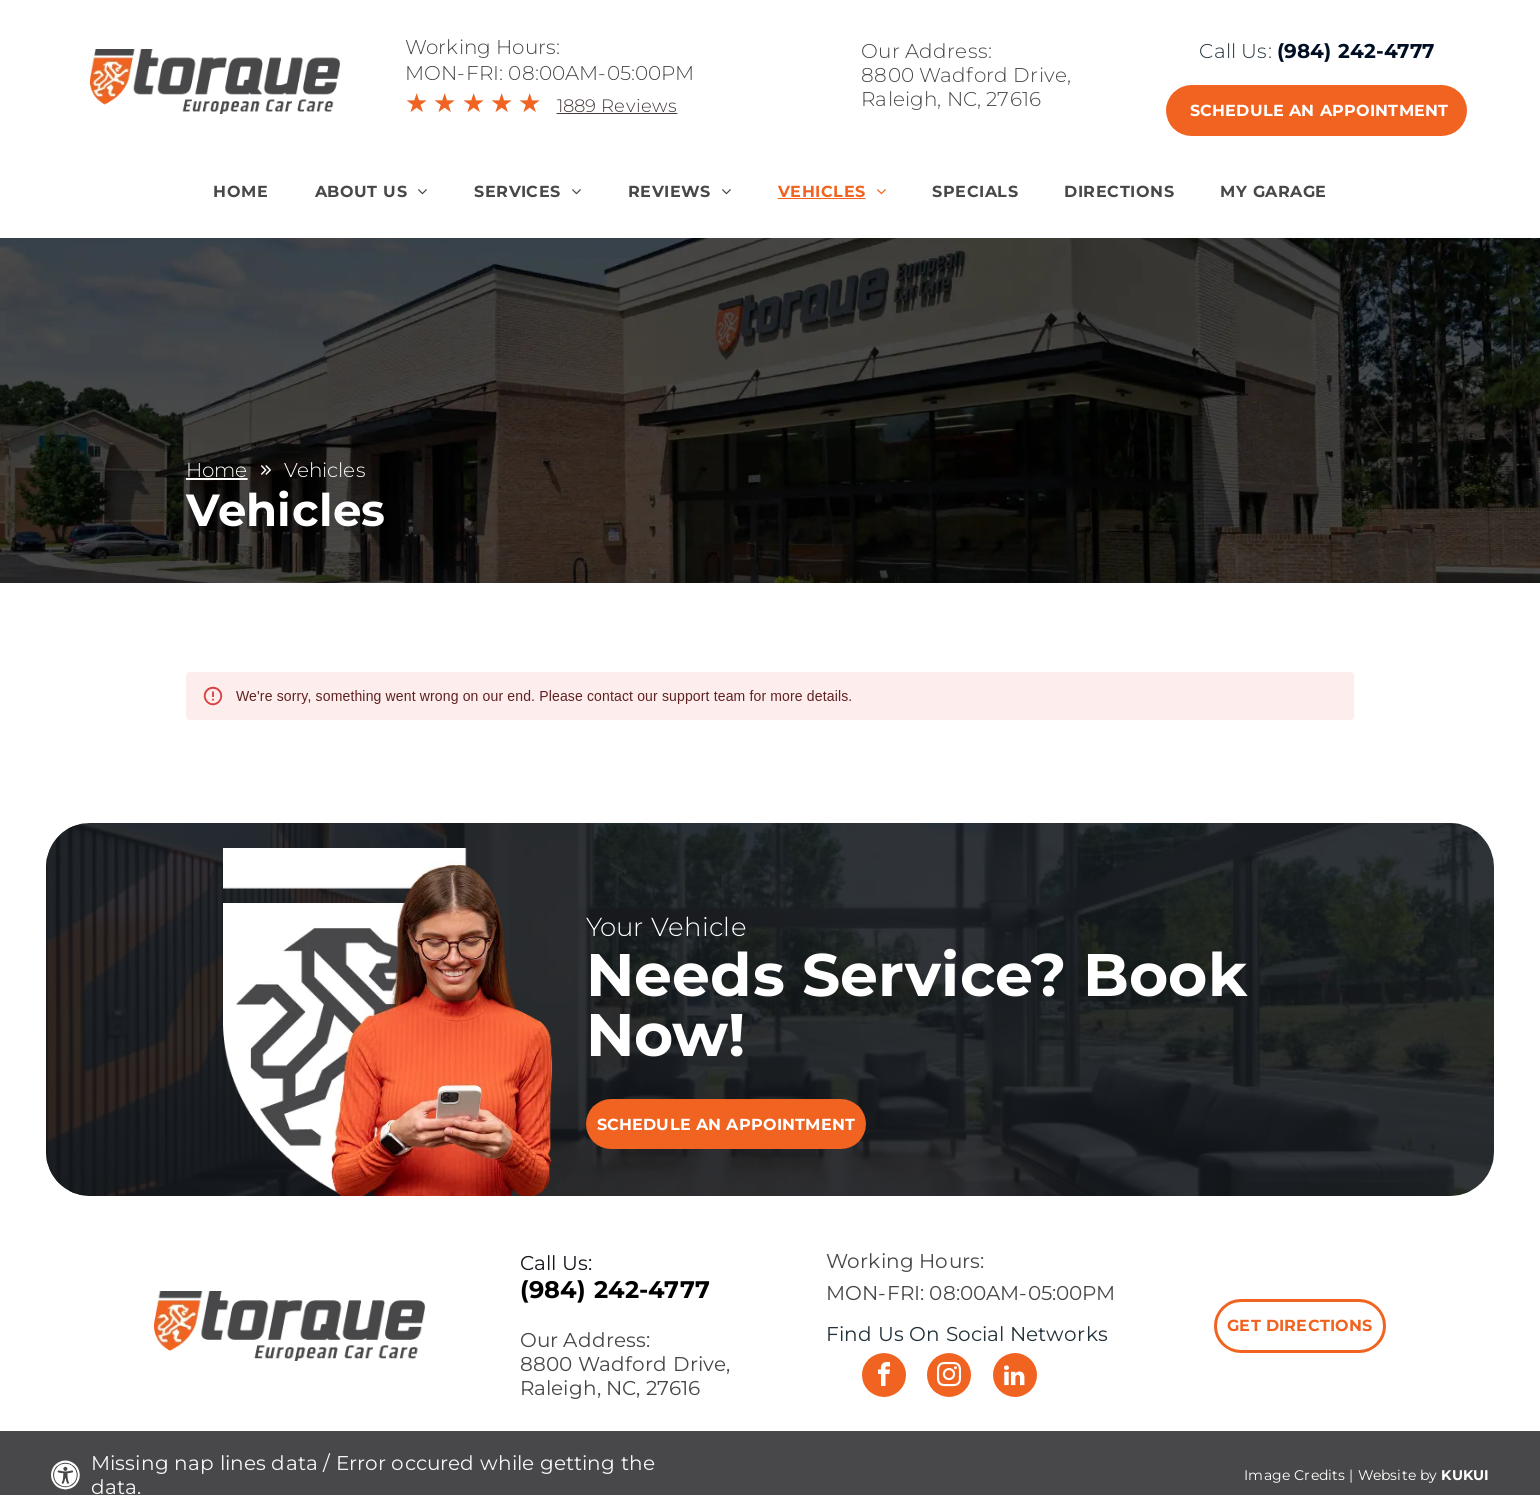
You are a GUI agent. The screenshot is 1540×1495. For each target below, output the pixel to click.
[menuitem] (240, 191)
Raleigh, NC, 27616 (951, 99)
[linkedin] (1015, 1377)
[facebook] (884, 1377)
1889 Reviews (617, 106)
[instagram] (949, 1377)
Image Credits (1294, 1475)
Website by (1398, 1475)
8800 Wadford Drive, (966, 75)
